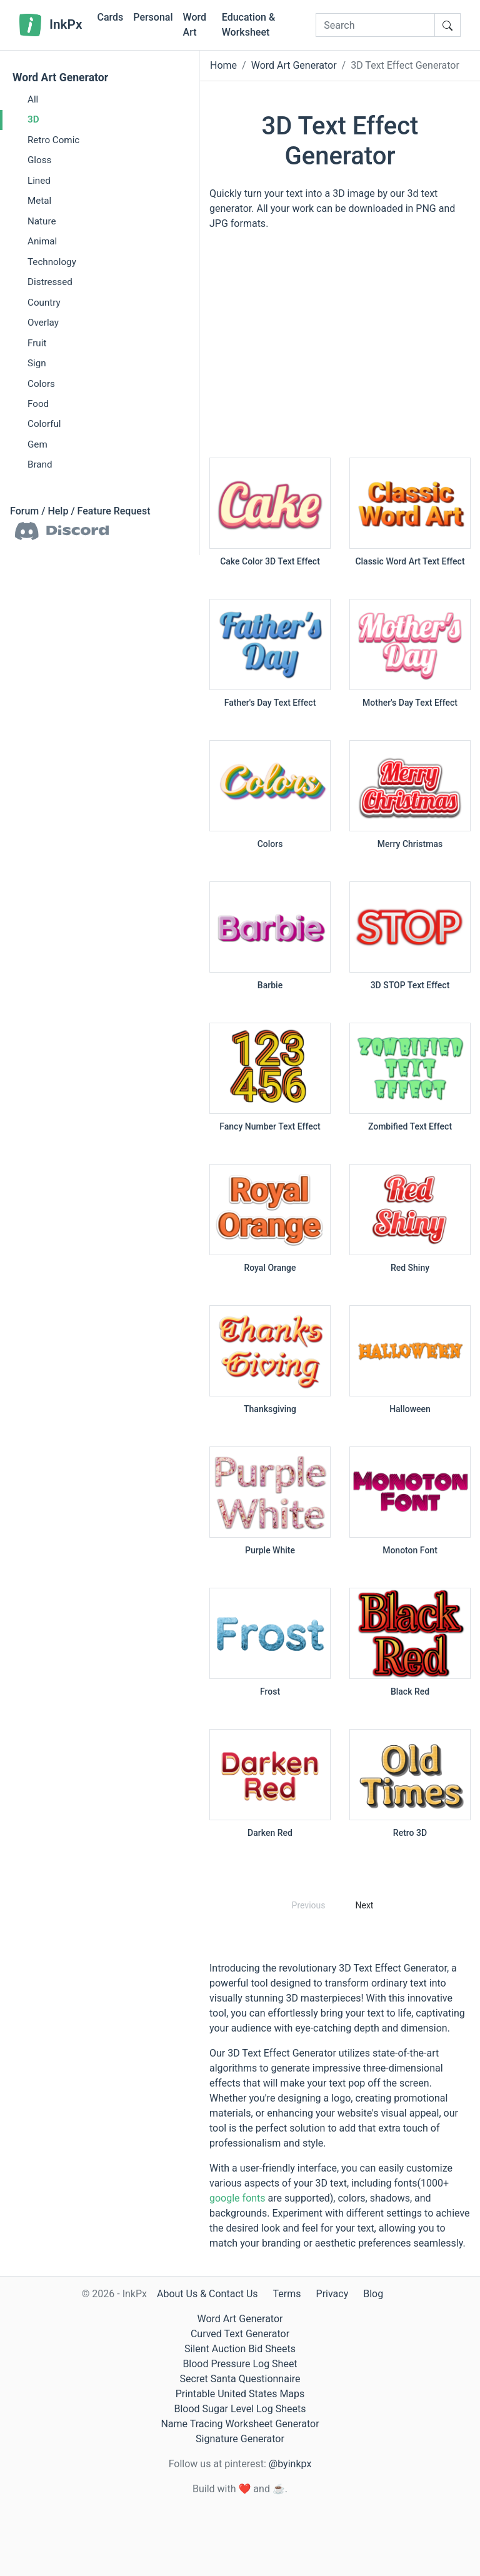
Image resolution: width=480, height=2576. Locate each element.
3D (33, 119)
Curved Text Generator (240, 2334)
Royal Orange (270, 1268)
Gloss (39, 160)
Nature (42, 221)
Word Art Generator (60, 77)
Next (364, 1905)
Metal (39, 200)
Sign (37, 363)
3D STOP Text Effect (410, 985)
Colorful (44, 423)
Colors (41, 383)
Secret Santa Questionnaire (239, 2379)
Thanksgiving (270, 1409)
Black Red (410, 1691)
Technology (52, 262)
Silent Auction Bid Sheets (240, 2349)
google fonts (237, 2198)
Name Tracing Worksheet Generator (240, 2424)
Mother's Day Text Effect (410, 703)
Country (44, 302)
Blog (373, 2294)
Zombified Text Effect (410, 1126)
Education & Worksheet (248, 24)
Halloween (410, 1409)
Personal (152, 17)
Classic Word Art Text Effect (409, 561)
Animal (42, 241)
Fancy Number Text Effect (269, 1126)
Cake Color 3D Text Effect (270, 561)
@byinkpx (290, 2464)
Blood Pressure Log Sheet (239, 2364)
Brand (40, 464)
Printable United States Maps (240, 2394)
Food (38, 403)
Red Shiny (410, 1268)
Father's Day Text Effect (270, 703)
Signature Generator (240, 2439)
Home (223, 65)
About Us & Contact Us (207, 2294)
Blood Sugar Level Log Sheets (240, 2409)
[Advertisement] (340, 350)
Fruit (37, 343)
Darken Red (270, 1833)
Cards (110, 17)
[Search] (375, 25)
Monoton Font (410, 1550)
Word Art (194, 24)
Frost (270, 1691)
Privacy (332, 2294)
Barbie (270, 985)
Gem (38, 444)
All (33, 99)
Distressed (50, 282)
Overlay (43, 322)
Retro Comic (53, 140)
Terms (287, 2294)
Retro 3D (410, 1833)
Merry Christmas (410, 844)
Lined (39, 180)
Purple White (270, 1550)
